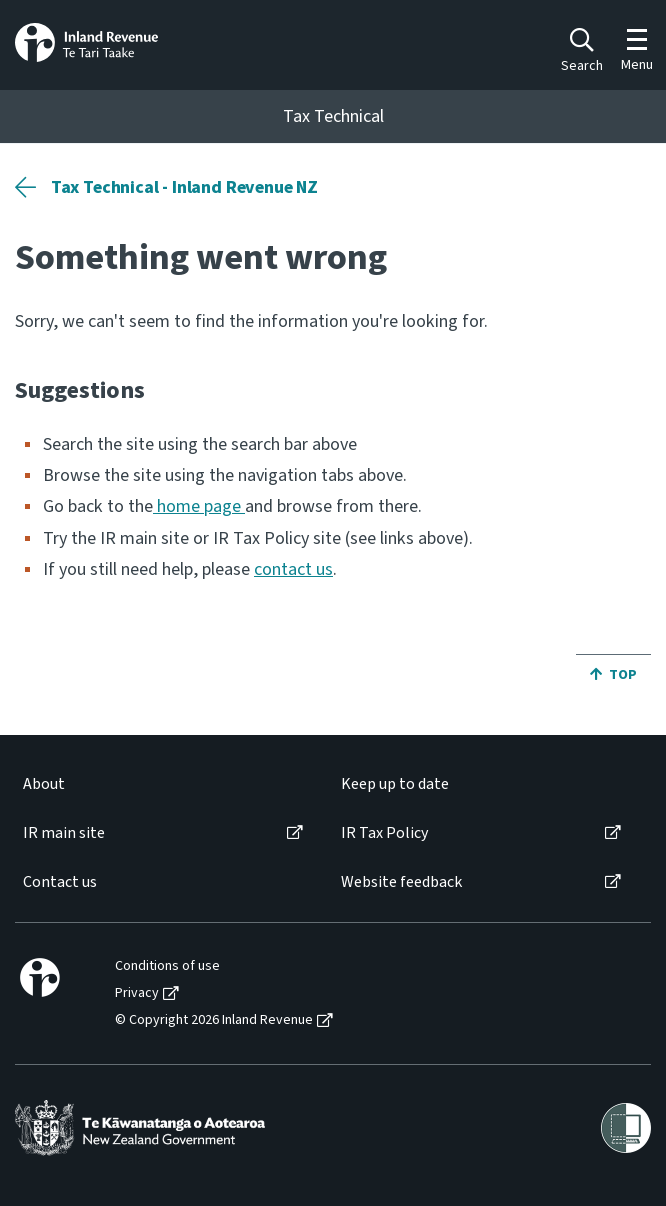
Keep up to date (395, 784)
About (44, 784)
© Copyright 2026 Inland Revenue (214, 1020)
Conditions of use (167, 966)
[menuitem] (161, 784)
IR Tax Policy (384, 833)
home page (199, 506)
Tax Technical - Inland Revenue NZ (184, 187)
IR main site (64, 833)
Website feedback (401, 882)
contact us (293, 569)
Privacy (137, 993)
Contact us (60, 882)
